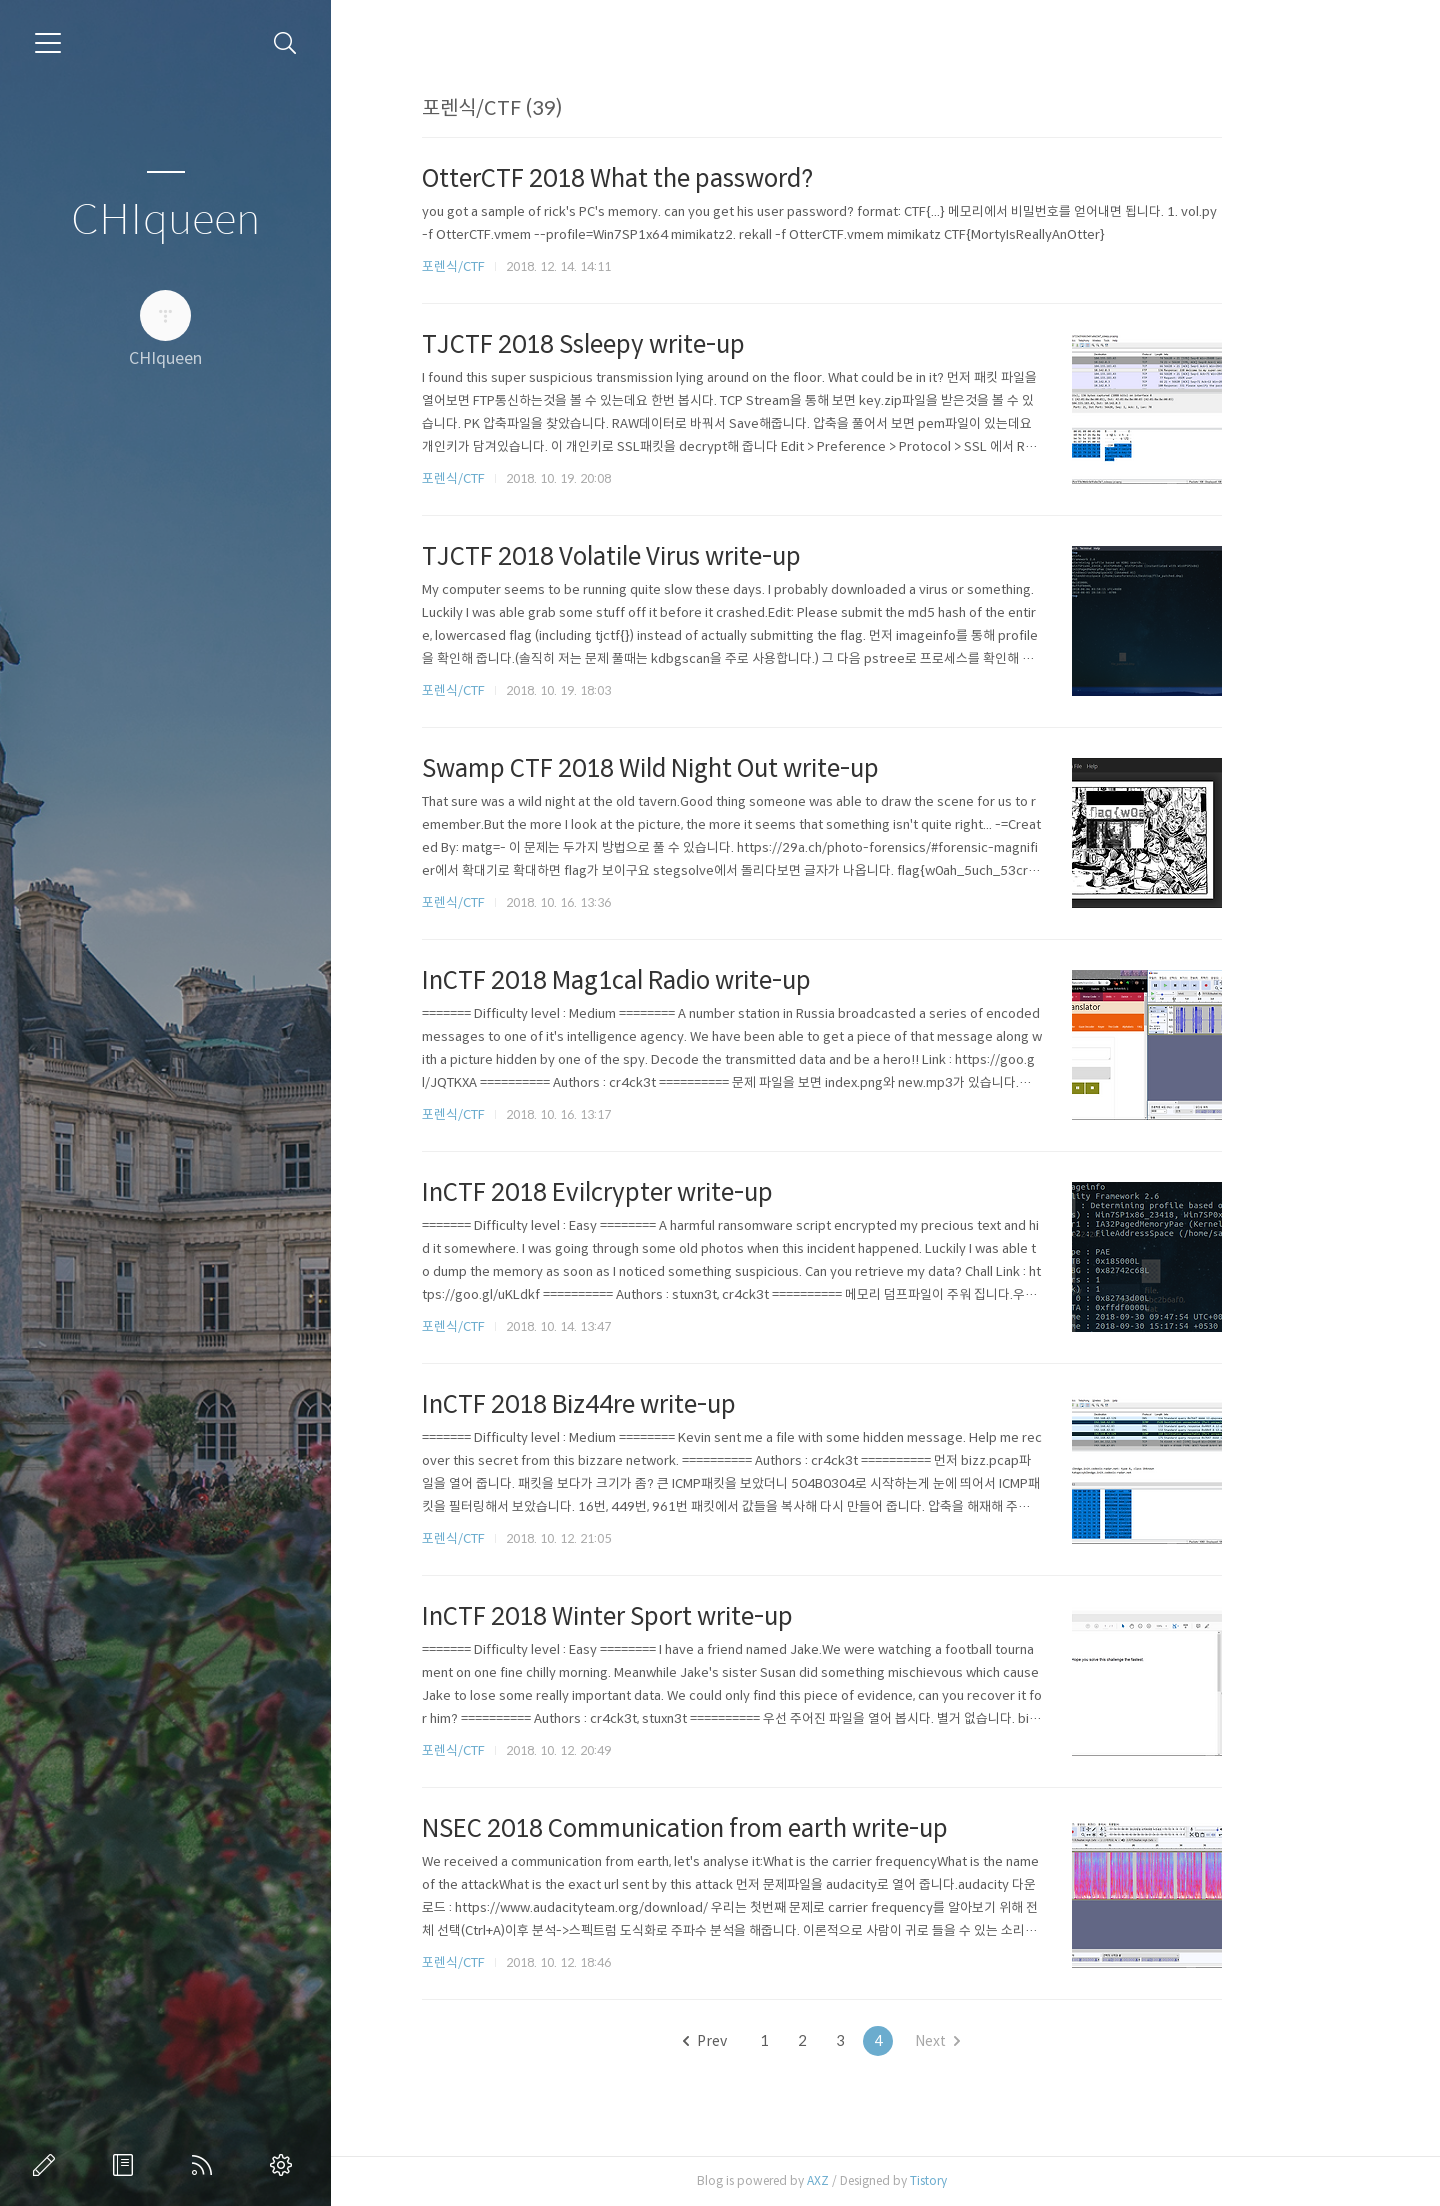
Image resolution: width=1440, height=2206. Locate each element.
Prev (769, 2041)
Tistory (992, 2180)
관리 (285, 2165)
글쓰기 (48, 2165)
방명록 (127, 2165)
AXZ (882, 2180)
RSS (206, 2165)
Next (1001, 2041)
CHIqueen (165, 220)
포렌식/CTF (517, 266)
